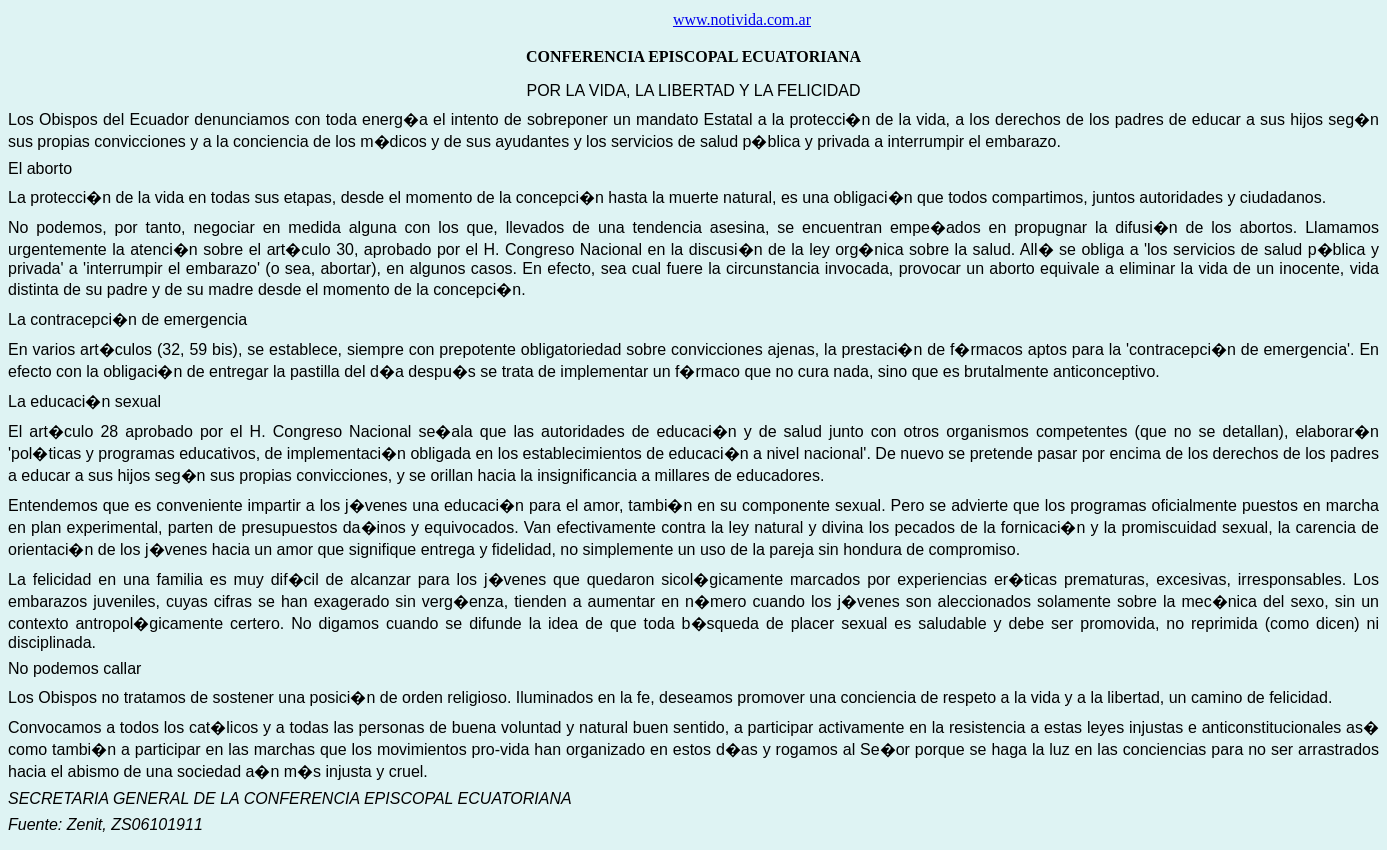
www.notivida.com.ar (742, 19)
